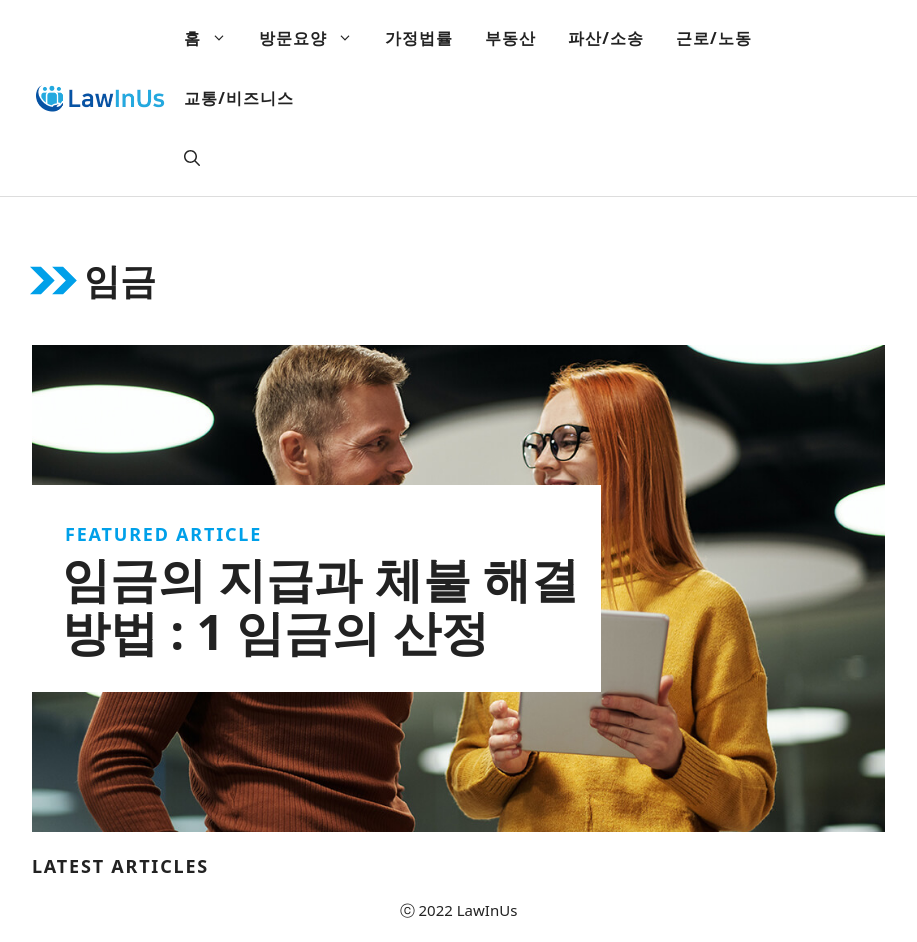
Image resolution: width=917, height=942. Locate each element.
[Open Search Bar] (192, 158)
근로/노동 (714, 38)
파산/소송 (606, 38)
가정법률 (419, 38)
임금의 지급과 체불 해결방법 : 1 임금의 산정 (320, 605)
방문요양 (314, 38)
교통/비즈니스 (239, 98)
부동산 (510, 38)
